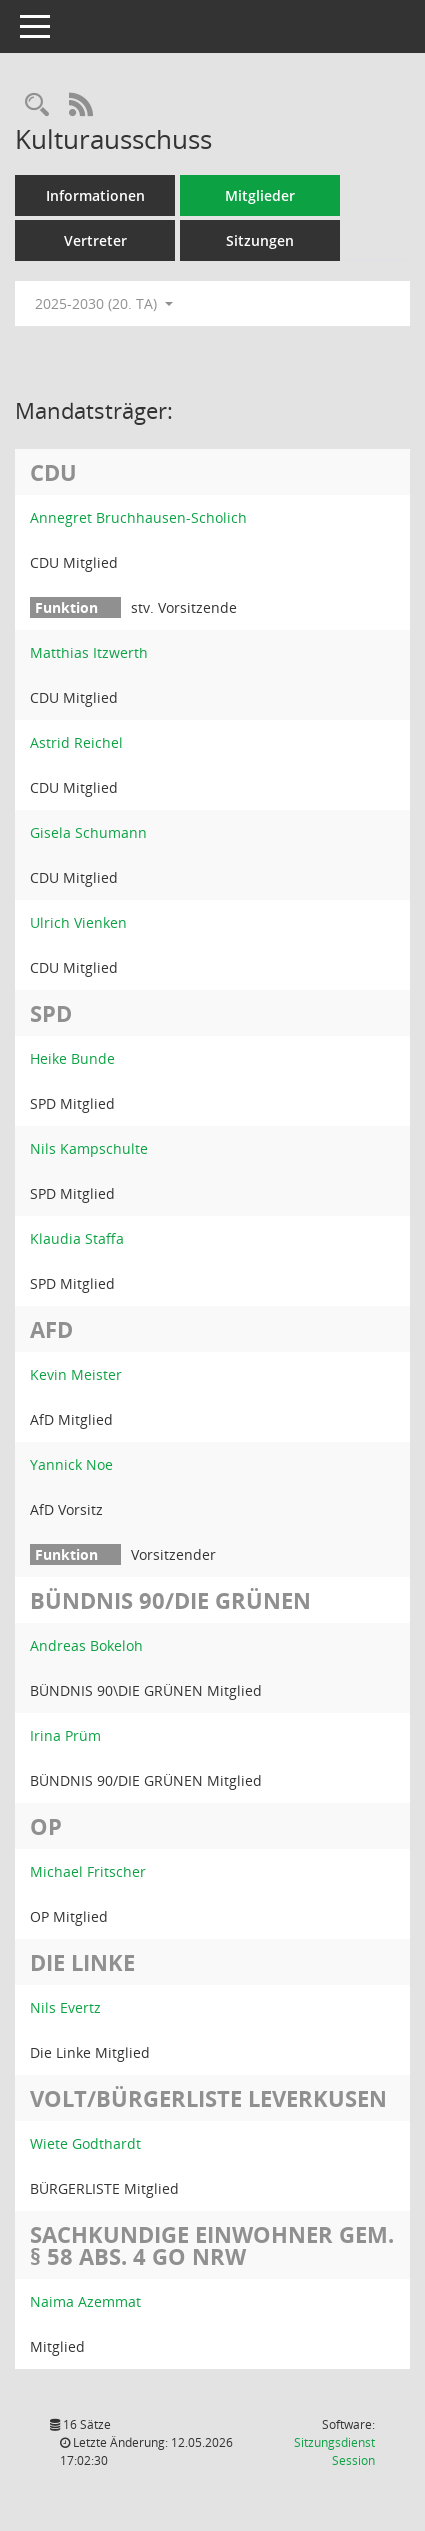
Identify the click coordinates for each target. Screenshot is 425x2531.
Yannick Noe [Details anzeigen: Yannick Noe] (71, 1464)
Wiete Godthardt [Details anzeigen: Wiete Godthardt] (85, 2143)
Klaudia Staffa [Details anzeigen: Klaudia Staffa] (77, 1238)
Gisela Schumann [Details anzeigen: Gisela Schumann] (88, 832)
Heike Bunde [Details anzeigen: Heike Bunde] (72, 1058)
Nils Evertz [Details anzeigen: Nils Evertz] (65, 2007)
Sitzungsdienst (334, 2451)
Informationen (95, 195)
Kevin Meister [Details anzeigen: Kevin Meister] (76, 1374)
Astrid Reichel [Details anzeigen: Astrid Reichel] (76, 742)
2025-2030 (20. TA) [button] (104, 303)
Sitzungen (260, 240)
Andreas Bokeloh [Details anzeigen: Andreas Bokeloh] (86, 1645)
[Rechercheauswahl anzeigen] (37, 105)
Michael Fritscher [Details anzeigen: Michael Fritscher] (88, 1871)
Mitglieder (260, 195)
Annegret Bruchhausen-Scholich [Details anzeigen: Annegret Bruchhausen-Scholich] (138, 517)
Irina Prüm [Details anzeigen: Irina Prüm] (65, 1735)
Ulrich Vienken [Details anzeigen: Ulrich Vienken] (78, 922)
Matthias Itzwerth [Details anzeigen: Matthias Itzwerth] (89, 652)
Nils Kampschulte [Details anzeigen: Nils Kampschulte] (89, 1148)
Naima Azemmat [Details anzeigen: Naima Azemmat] (85, 2301)
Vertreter (95, 240)
